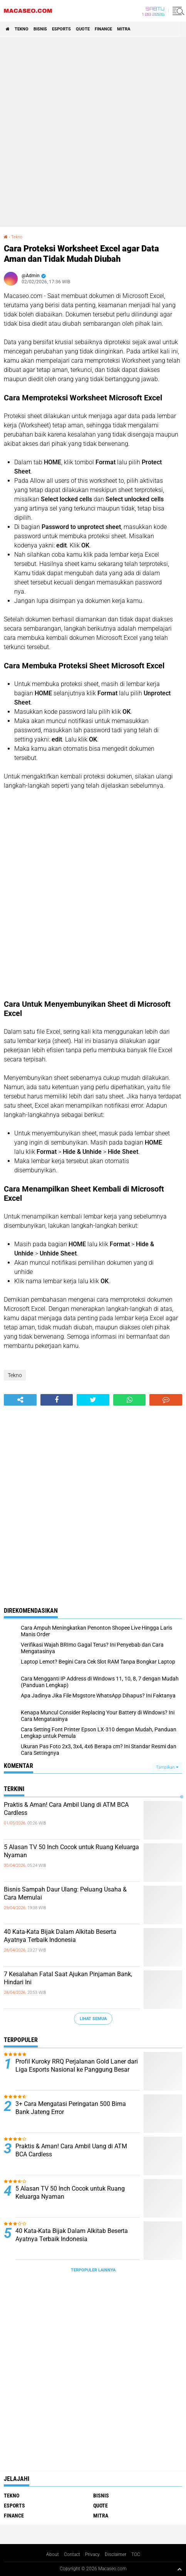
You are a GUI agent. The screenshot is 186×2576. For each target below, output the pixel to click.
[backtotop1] (179, 2569)
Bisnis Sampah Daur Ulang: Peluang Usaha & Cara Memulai (65, 1893)
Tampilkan (167, 1767)
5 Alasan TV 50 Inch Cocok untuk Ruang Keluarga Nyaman (71, 1851)
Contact (72, 2554)
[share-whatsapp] (129, 1400)
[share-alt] (20, 1400)
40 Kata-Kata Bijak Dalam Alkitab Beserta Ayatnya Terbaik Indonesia (60, 1935)
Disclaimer (115, 2554)
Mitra (123, 29)
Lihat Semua (93, 2018)
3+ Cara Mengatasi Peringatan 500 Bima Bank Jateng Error (70, 2108)
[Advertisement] (93, 132)
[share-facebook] (56, 1400)
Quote (83, 29)
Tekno (21, 29)
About (52, 2554)
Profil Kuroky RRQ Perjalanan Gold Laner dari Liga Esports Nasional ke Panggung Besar (76, 2065)
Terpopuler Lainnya (93, 2270)
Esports (61, 29)
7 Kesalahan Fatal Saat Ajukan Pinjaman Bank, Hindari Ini (68, 1978)
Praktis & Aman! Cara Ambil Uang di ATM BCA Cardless (66, 1808)
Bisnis (40, 29)
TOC (135, 2554)
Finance (103, 29)
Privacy (92, 2554)
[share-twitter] (93, 1400)
